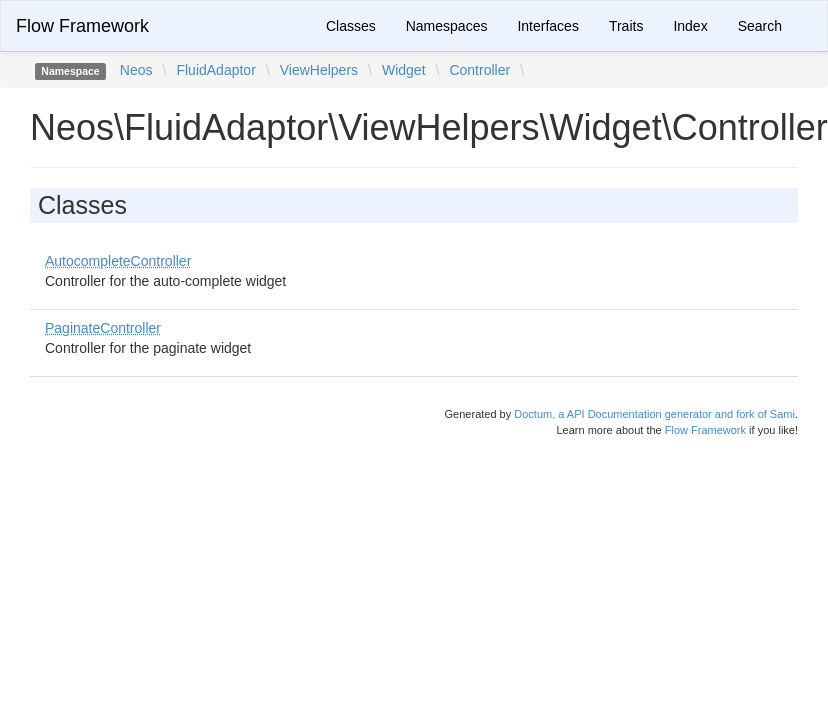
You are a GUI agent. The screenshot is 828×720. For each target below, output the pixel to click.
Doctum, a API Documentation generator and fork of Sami (654, 414)
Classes (351, 26)
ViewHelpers (319, 70)
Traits (626, 26)
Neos (136, 70)
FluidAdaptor (215, 70)
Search (760, 26)
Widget (404, 70)
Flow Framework (82, 26)
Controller (479, 70)
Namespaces (447, 26)
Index (690, 26)
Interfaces (547, 26)
